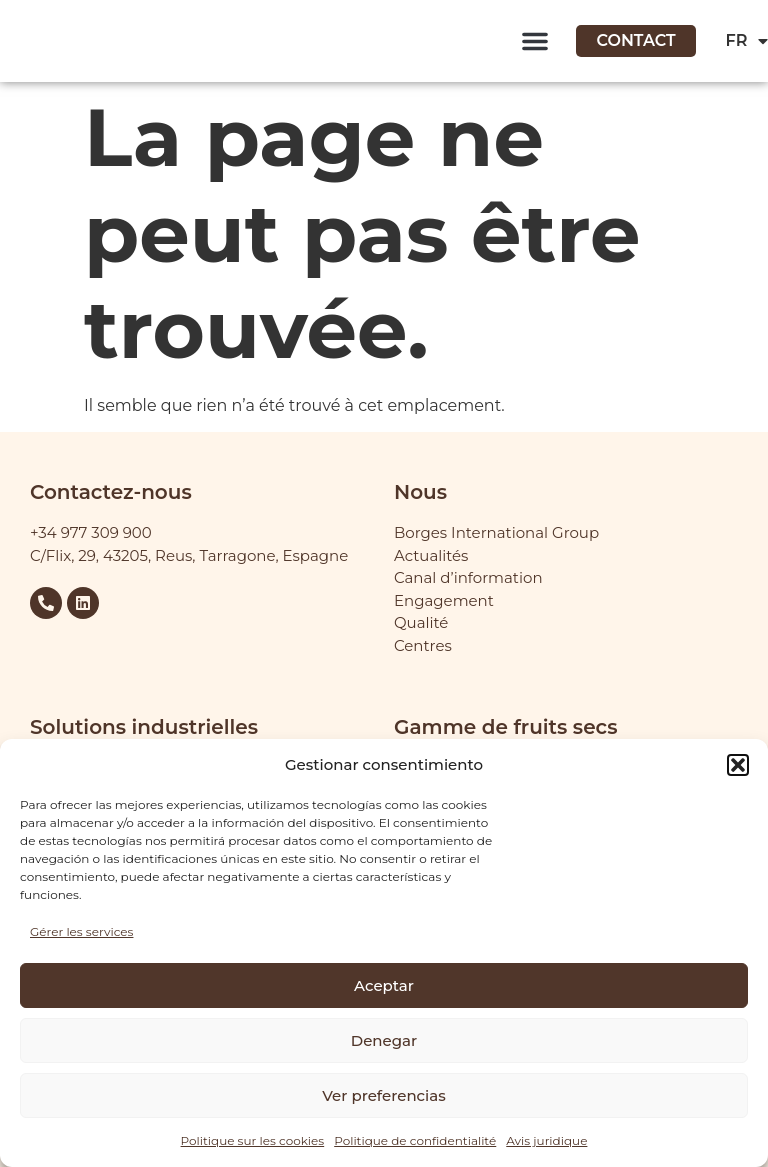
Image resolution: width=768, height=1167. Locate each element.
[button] (738, 765)
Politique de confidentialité (415, 1140)
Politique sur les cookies (253, 1140)
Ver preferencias (383, 1095)
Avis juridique (546, 1140)
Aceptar (384, 985)
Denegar (384, 1040)
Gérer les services (81, 931)
